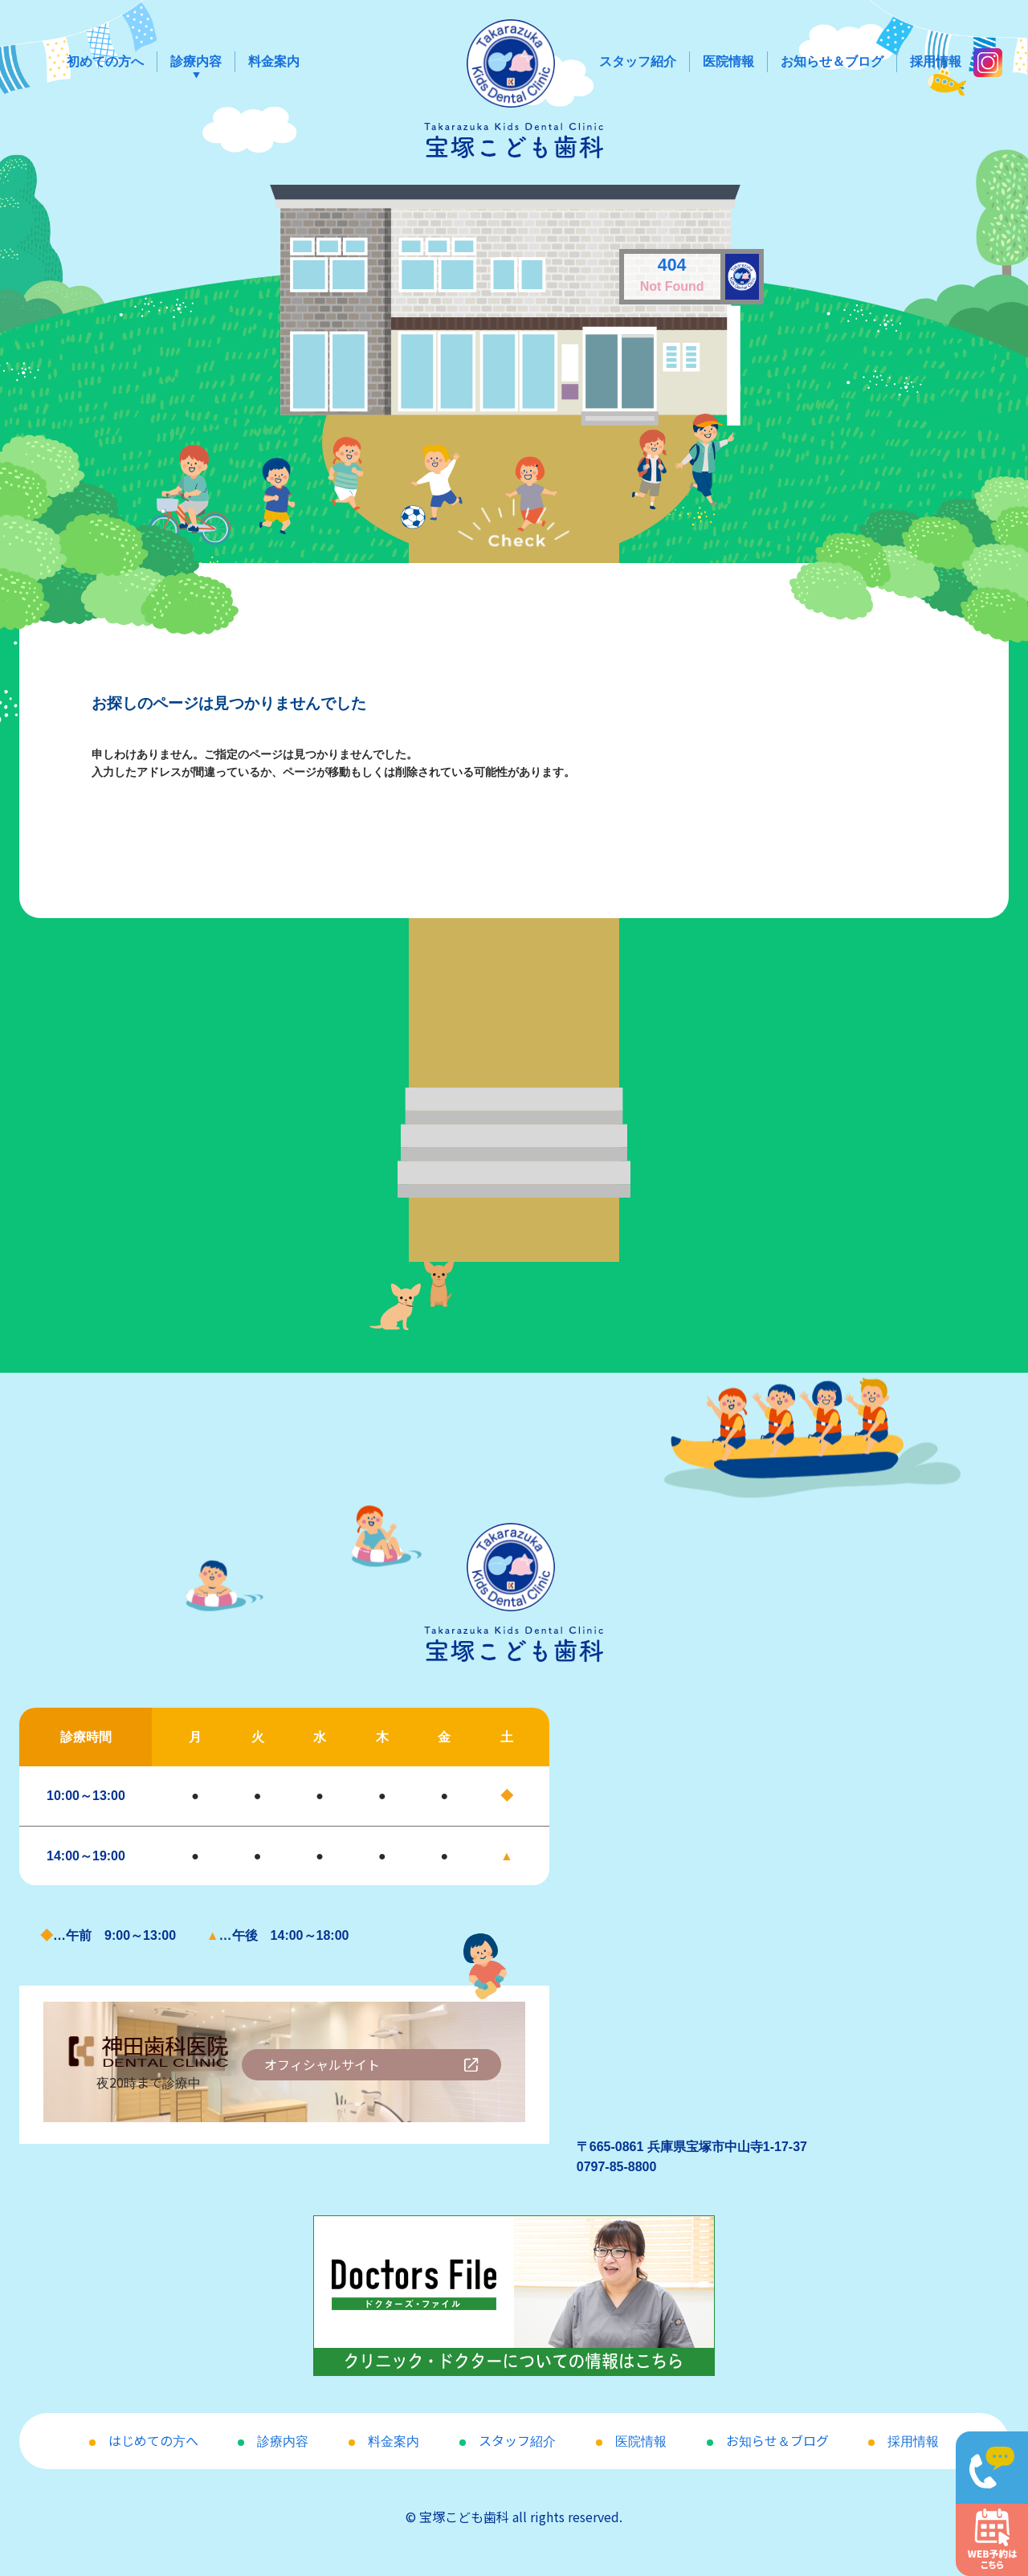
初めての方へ (105, 61)
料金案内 (274, 61)
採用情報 (935, 61)
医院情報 (728, 61)
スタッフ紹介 (637, 61)
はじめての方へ (153, 2440)
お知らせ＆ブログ (832, 61)
